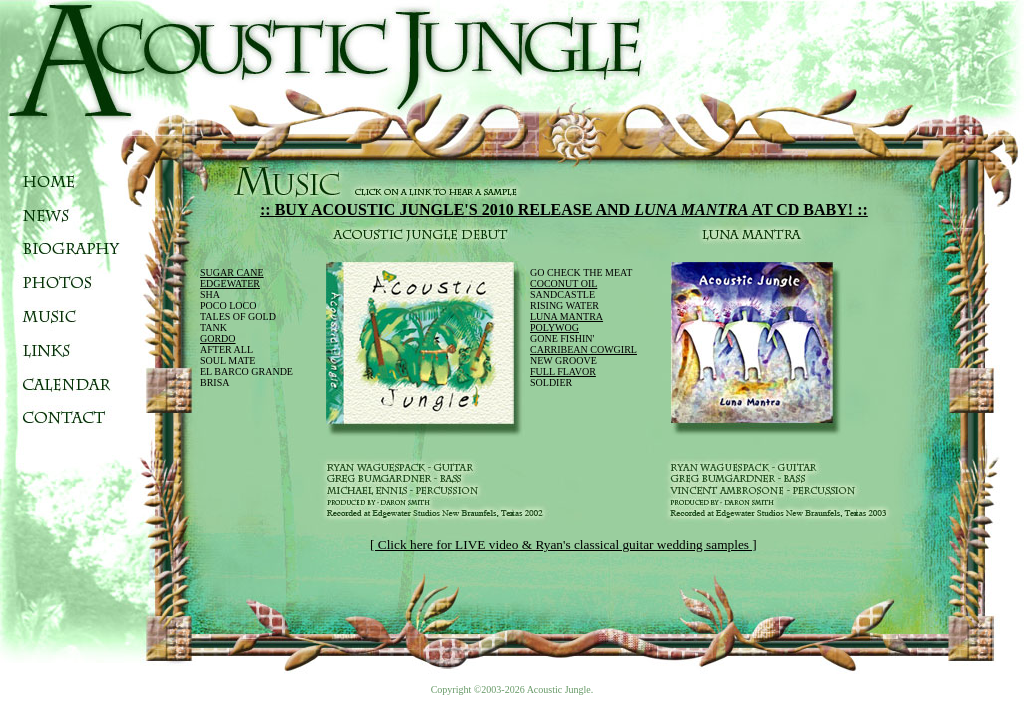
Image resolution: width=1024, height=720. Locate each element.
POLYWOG (554, 327)
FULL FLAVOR (563, 371)
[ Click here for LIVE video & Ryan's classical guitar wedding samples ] (563, 544)
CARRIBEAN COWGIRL (583, 349)
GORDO (218, 338)
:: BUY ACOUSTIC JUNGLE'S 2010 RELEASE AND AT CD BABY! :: (564, 209)
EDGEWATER (230, 283)
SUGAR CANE (232, 272)
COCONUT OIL (563, 283)
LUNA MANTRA (566, 316)
